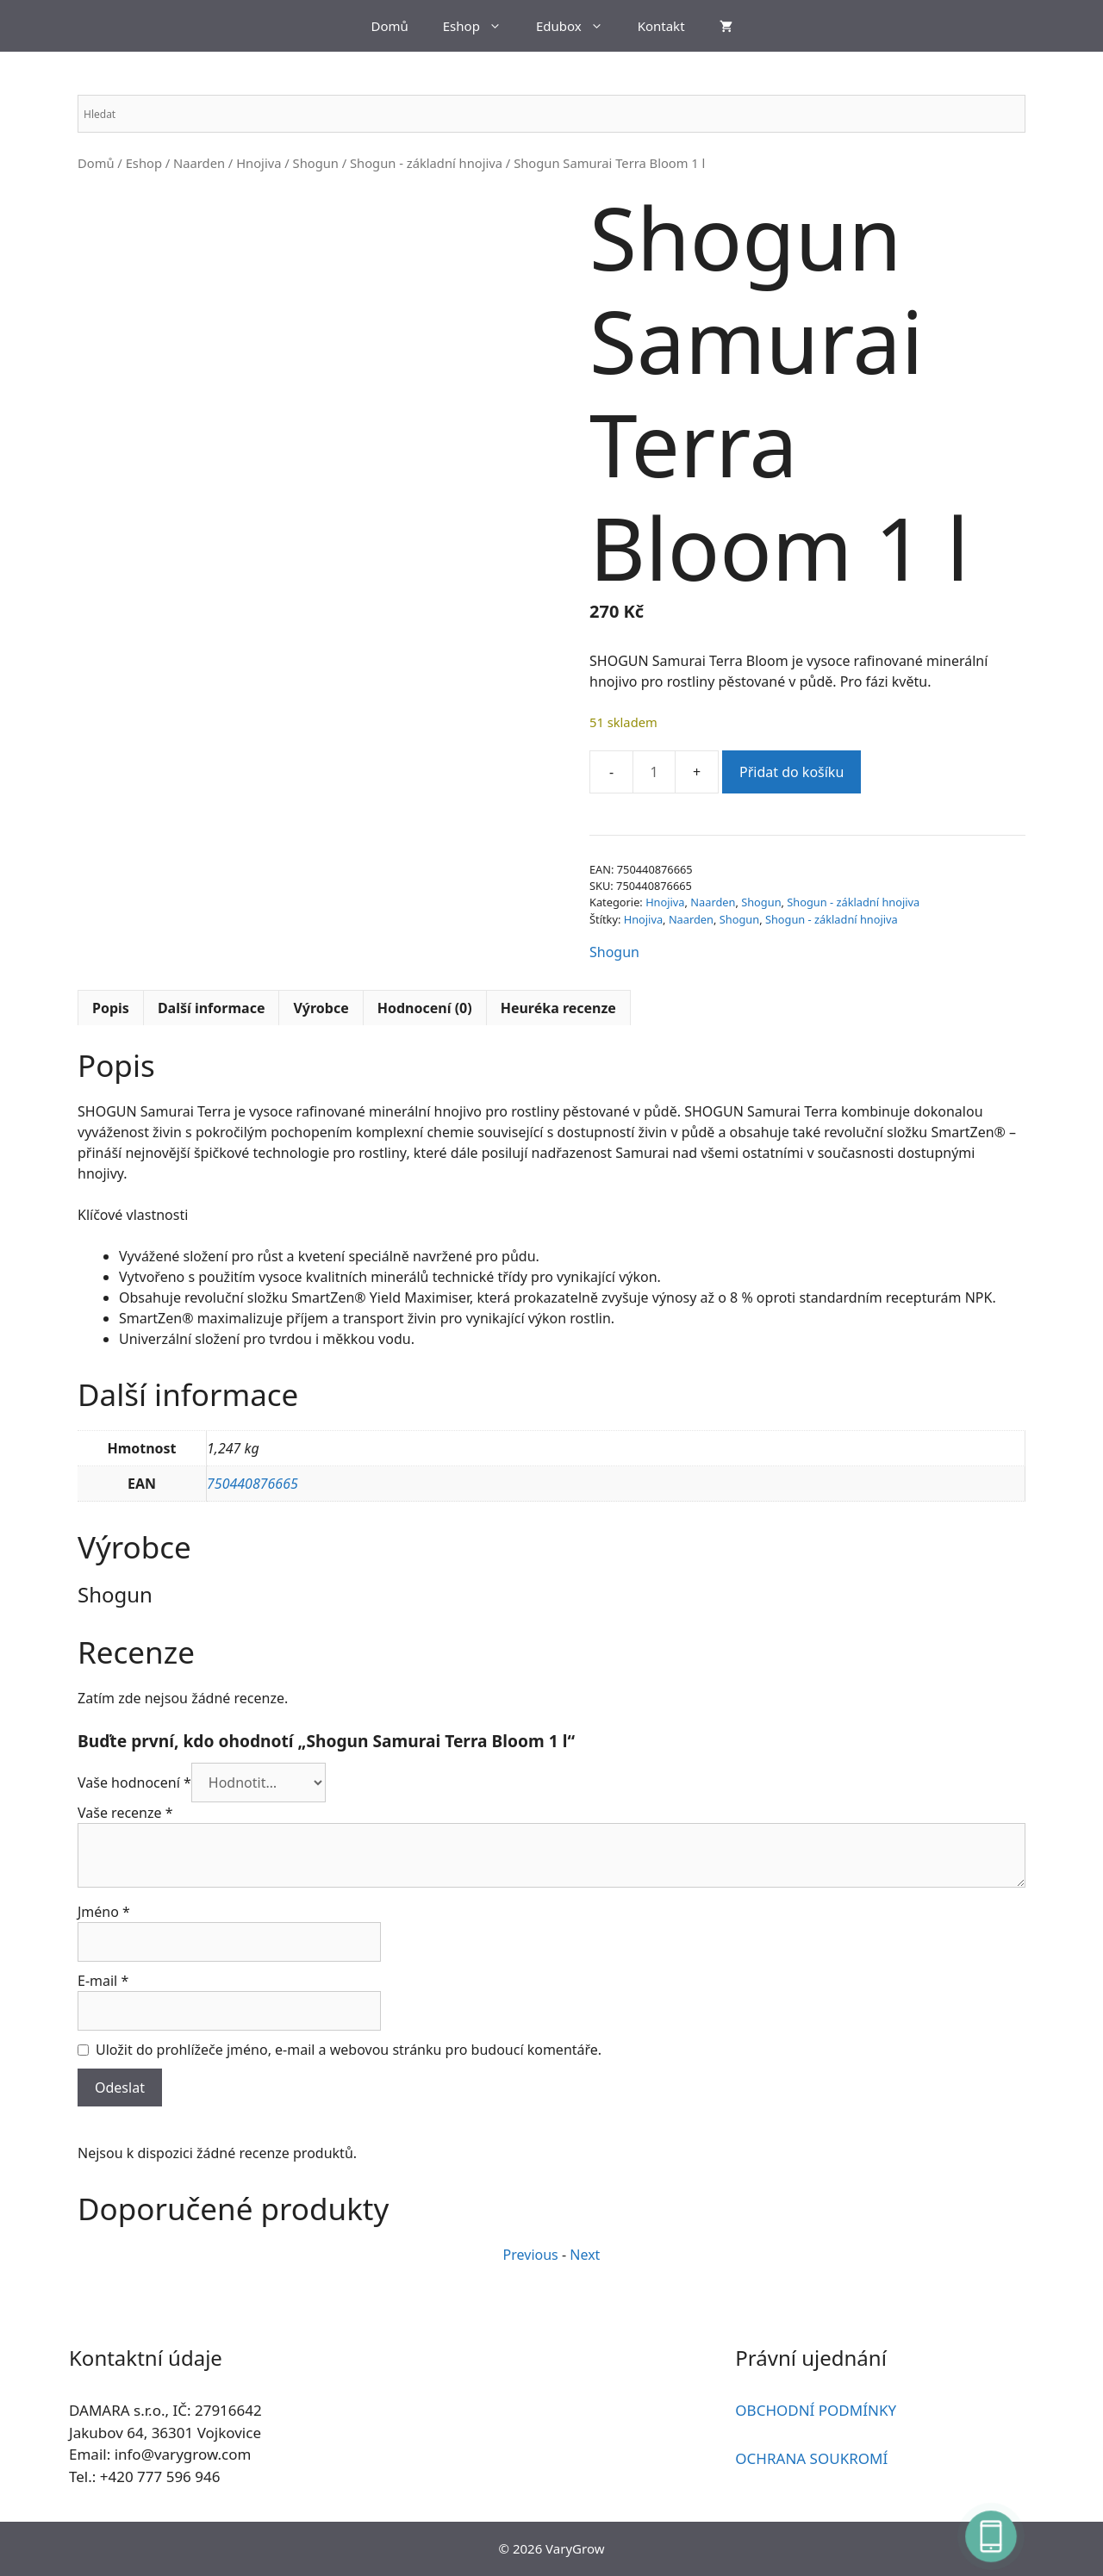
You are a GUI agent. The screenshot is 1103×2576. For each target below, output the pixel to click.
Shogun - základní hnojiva (426, 162)
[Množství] (654, 771)
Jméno (104, 1911)
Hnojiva (258, 162)
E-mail (103, 1980)
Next (585, 2254)
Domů (389, 25)
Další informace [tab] (211, 1008)
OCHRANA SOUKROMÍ (811, 2458)
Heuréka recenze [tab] (558, 1008)
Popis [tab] (110, 1008)
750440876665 (252, 1483)
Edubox (578, 26)
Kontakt (661, 25)
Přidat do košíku (791, 771)
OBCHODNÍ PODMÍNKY (815, 2410)
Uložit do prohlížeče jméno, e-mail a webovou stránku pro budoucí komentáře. (348, 2049)
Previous (530, 2254)
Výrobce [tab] (320, 1008)
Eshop (481, 26)
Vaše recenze (125, 1812)
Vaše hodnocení (134, 1782)
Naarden (199, 162)
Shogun (316, 162)
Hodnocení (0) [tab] (424, 1008)
